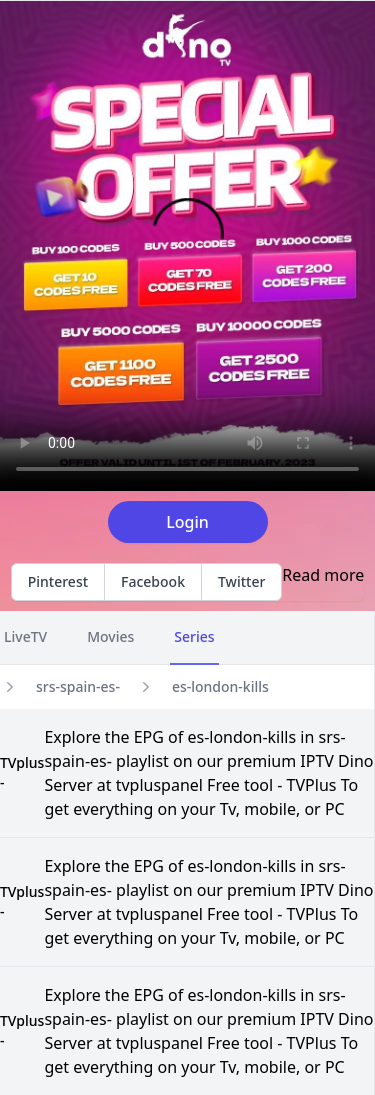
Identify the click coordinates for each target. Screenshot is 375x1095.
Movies (110, 636)
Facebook (153, 581)
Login (187, 522)
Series (194, 636)
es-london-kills (220, 686)
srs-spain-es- (78, 686)
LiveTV (25, 636)
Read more (323, 575)
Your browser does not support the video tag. (187, 246)
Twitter (241, 581)
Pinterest (58, 581)
